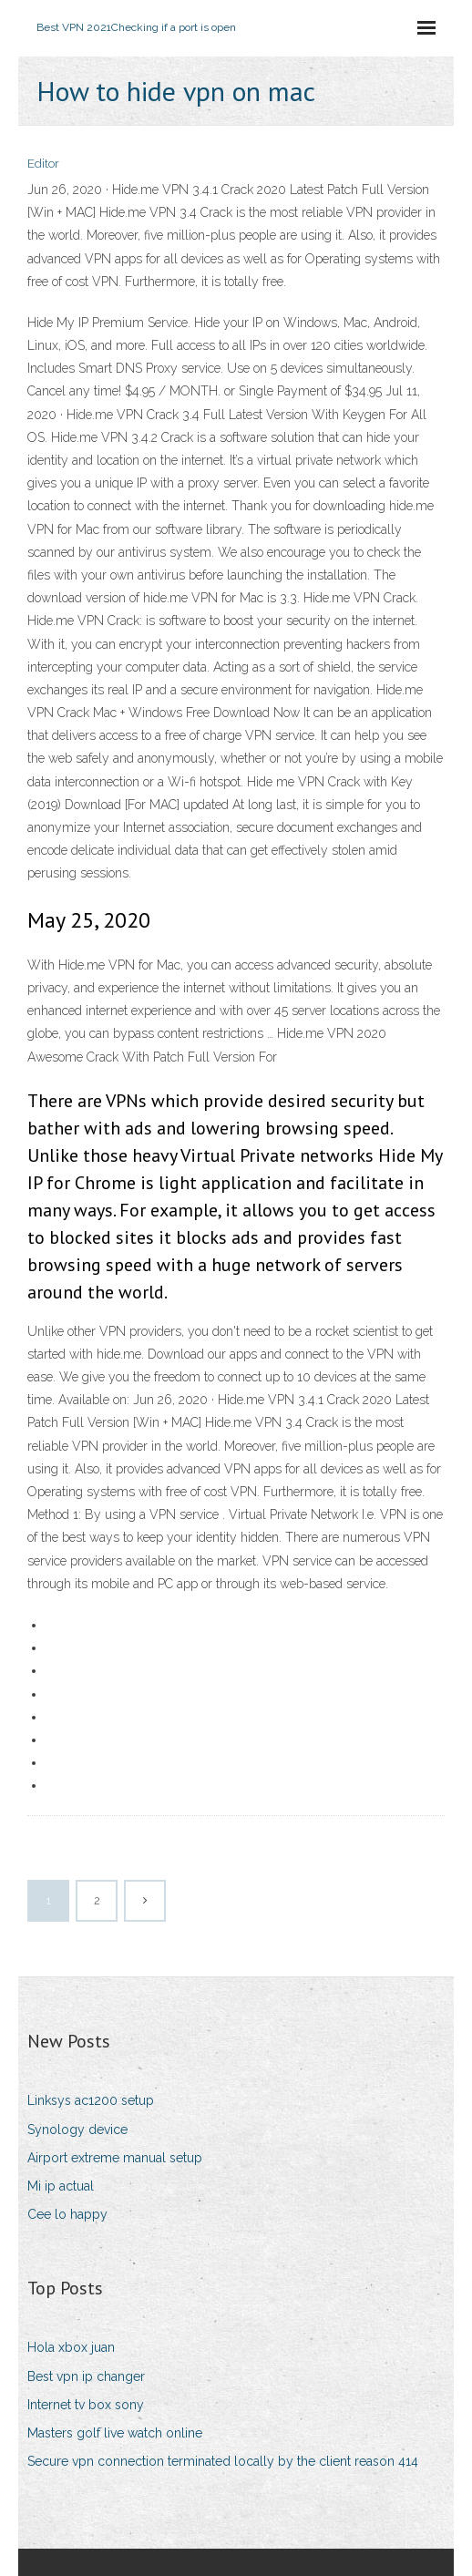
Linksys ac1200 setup (90, 2100)
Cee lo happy (67, 2214)
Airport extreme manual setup (114, 2157)
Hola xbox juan (71, 2347)
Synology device (77, 2129)
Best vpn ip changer (86, 2376)
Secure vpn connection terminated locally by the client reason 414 (222, 2461)
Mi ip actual (60, 2186)
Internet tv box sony (85, 2404)
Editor (43, 163)
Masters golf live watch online (114, 2433)
